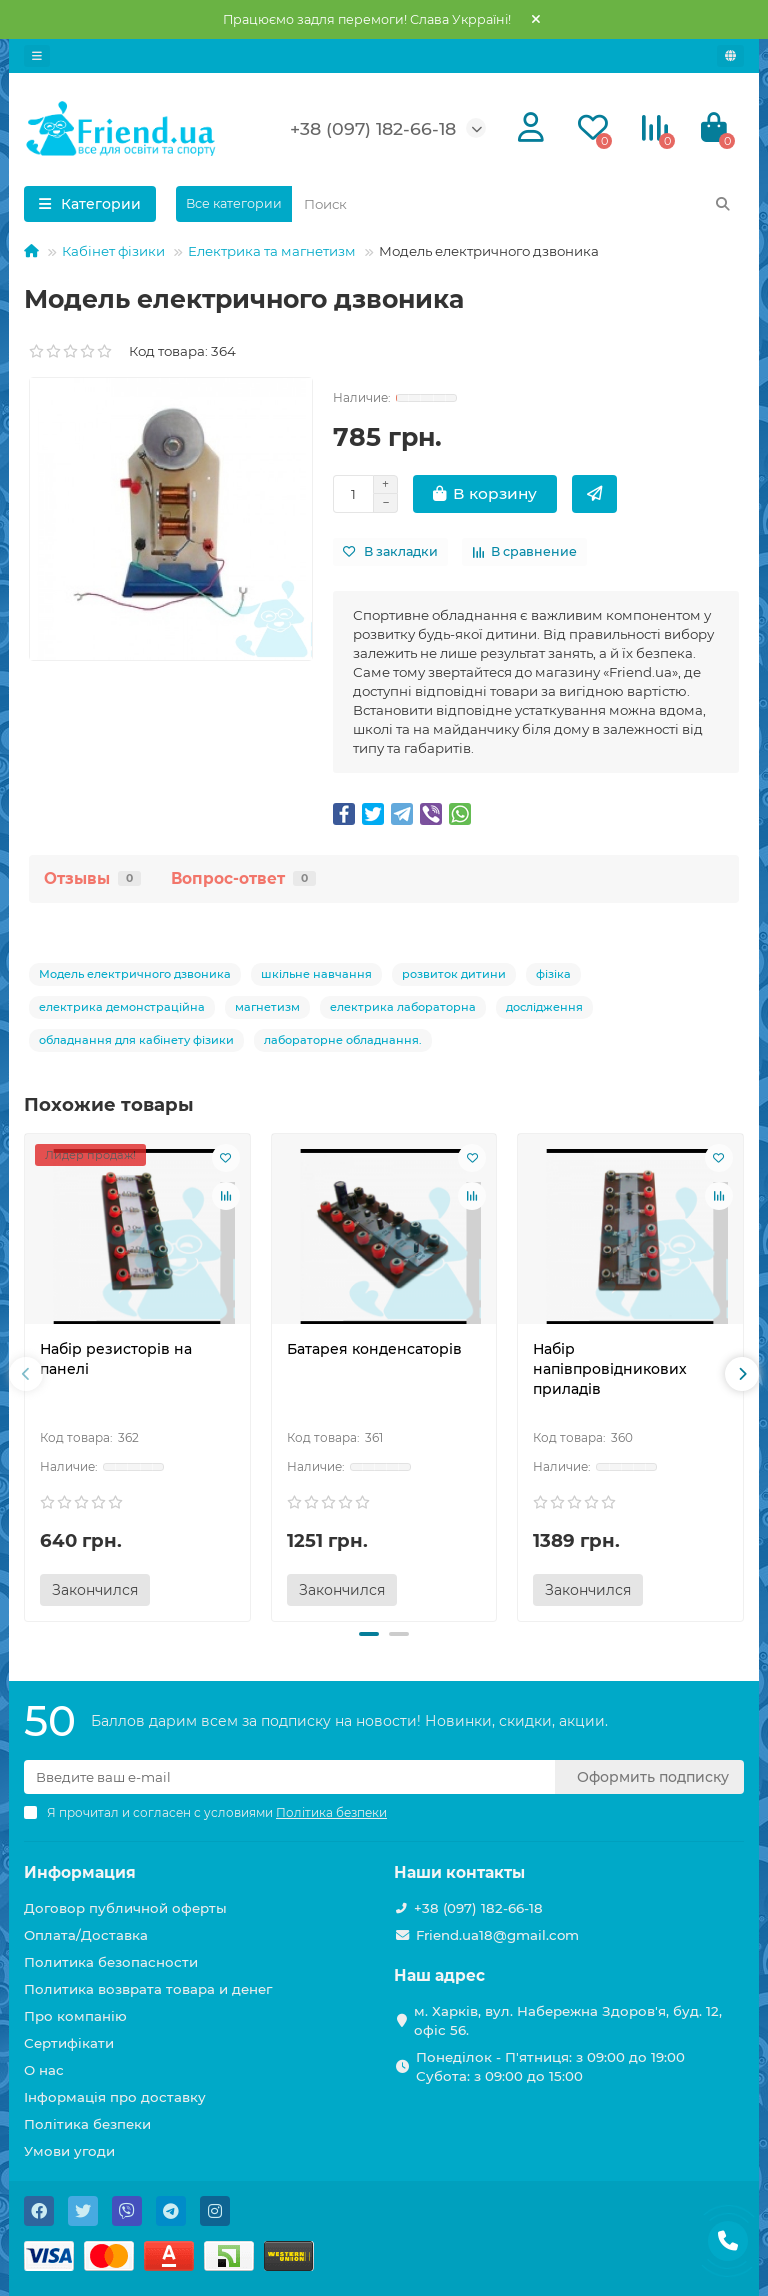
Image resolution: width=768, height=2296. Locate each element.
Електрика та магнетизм (272, 251)
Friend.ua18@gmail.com (497, 1935)
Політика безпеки (87, 2124)
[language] (730, 56)
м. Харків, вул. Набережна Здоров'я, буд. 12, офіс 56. (568, 2020)
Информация (80, 1872)
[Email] (289, 1777)
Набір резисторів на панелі (116, 1359)
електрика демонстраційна (122, 1007)
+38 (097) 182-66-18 (373, 128)
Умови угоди (69, 2151)
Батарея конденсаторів (374, 1349)
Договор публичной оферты (125, 1908)
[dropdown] (37, 56)
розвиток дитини (454, 974)
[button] (369, 1634)
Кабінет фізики (113, 251)
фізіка (553, 974)
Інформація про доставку (115, 2097)
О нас (44, 2070)
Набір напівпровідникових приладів (610, 1369)
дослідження (544, 1007)
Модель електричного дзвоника (135, 974)
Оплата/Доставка (86, 1935)
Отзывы (92, 878)
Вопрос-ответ (243, 878)
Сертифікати (69, 2043)
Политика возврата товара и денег (148, 1989)
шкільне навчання (316, 974)
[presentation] (26, 1374)
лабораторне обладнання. (343, 1040)
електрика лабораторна (403, 1007)
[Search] (518, 204)
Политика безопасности (111, 1962)
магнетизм (267, 1007)
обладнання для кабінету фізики (136, 1040)
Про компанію (75, 2016)
